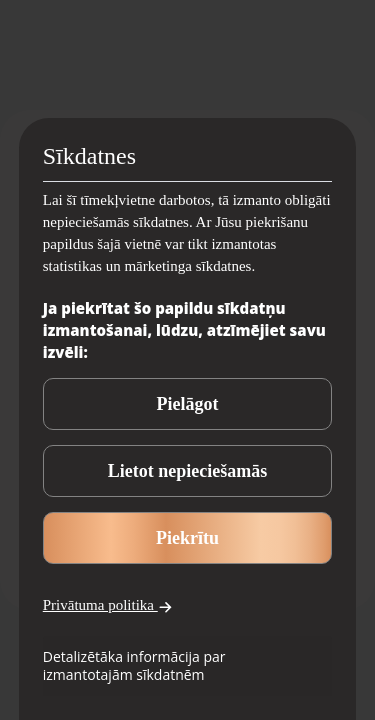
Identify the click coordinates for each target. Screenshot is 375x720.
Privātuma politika (108, 605)
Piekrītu (187, 538)
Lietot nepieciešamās (187, 471)
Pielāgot (188, 404)
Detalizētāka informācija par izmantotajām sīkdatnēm (134, 665)
